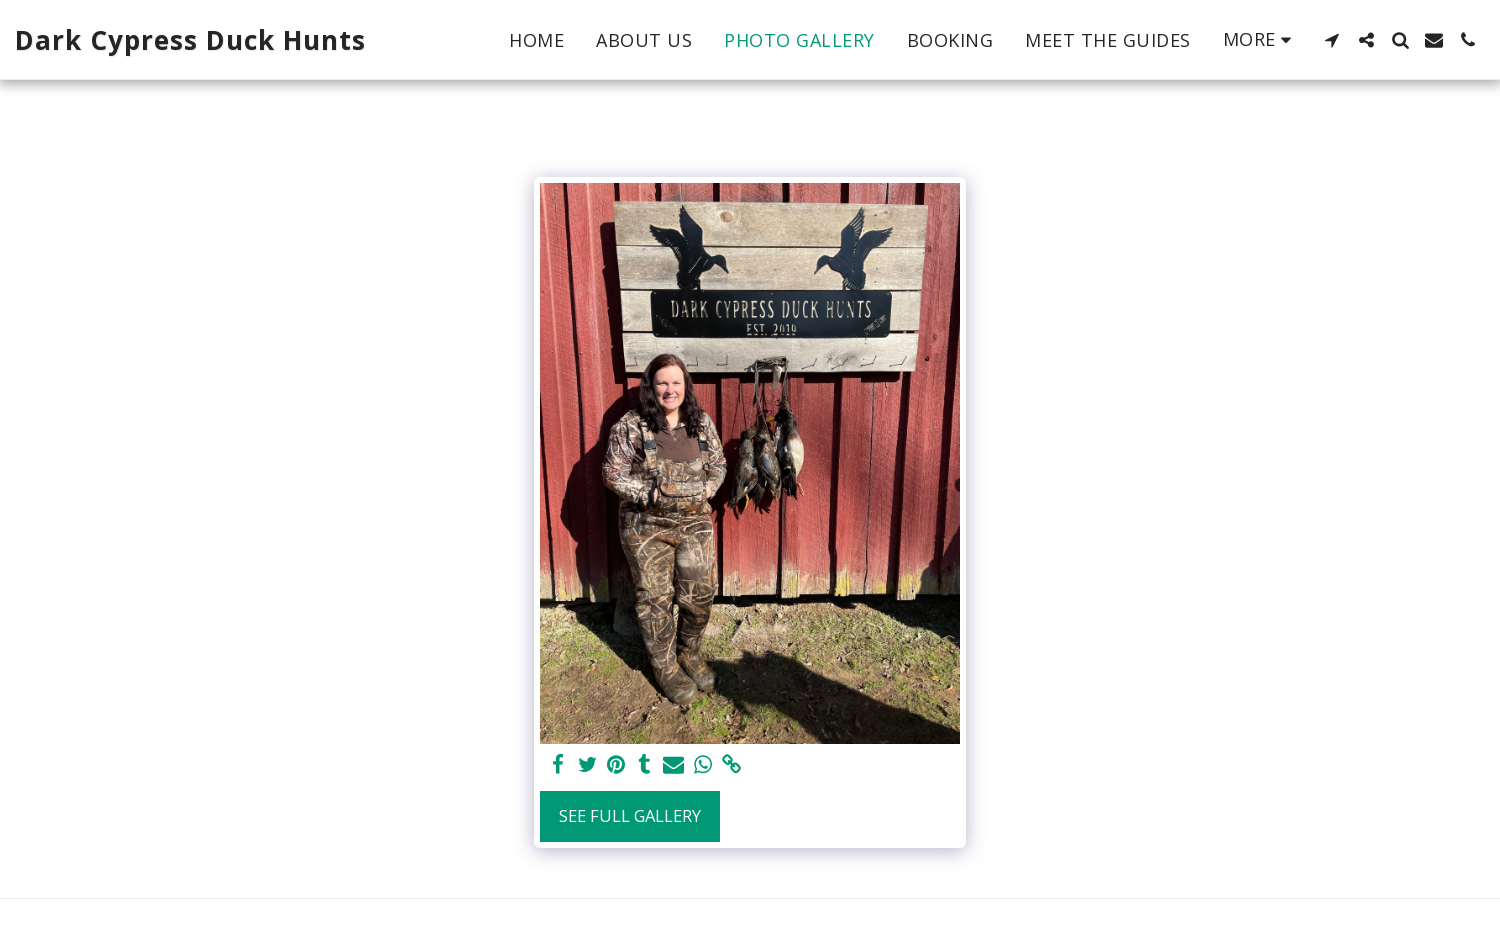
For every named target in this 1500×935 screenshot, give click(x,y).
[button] (1332, 40)
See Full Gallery (630, 815)
